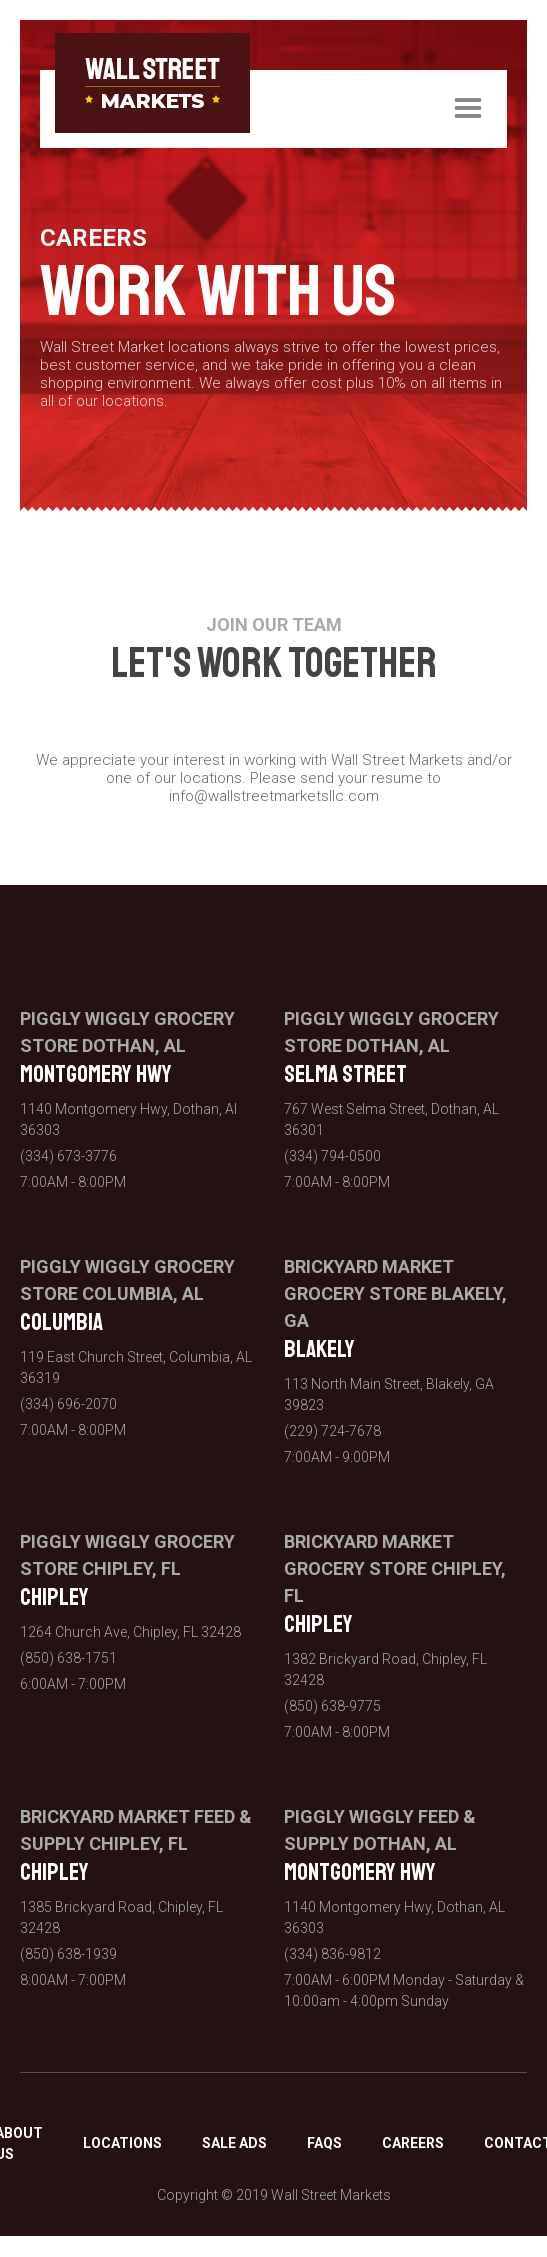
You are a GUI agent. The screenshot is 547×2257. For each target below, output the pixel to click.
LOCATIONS (122, 2143)
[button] (468, 109)
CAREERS (413, 2143)
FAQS (324, 2143)
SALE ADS (234, 2143)
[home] (152, 83)
